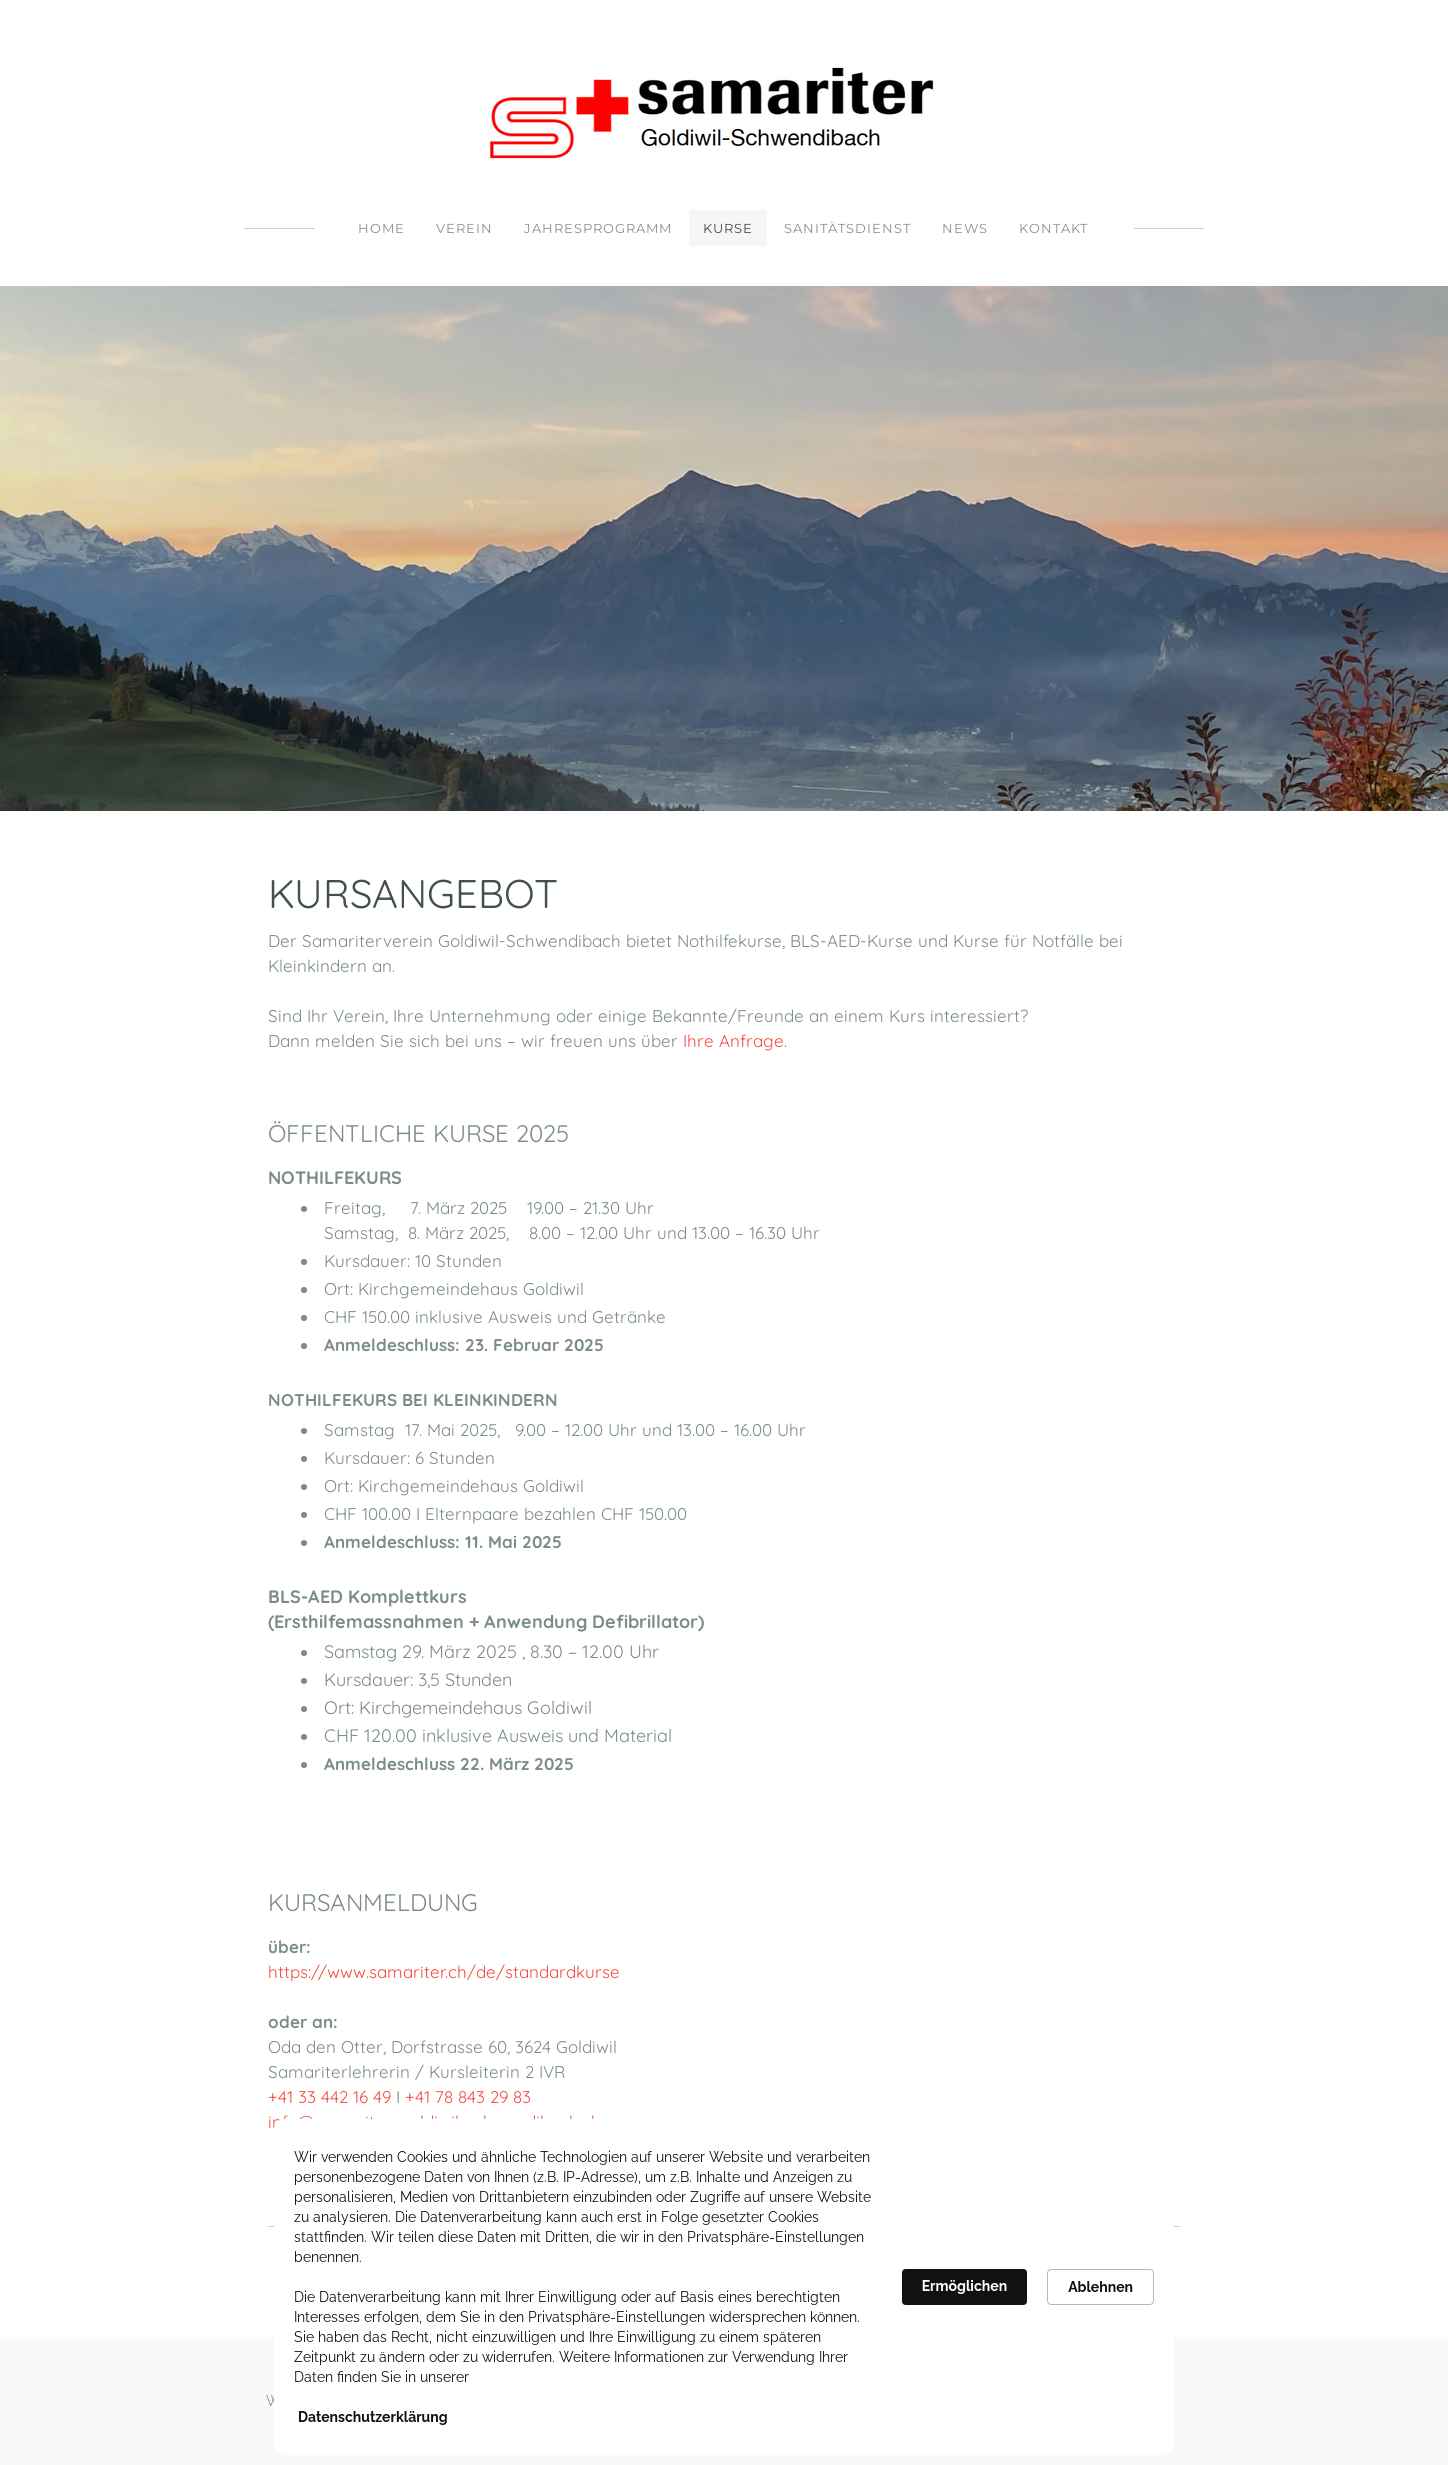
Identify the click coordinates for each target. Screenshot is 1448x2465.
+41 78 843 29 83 (470, 2096)
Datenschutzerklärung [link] (373, 2417)
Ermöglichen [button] (964, 2286)
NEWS (965, 228)
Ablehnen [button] (1100, 2287)
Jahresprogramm (598, 228)
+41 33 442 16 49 (329, 2096)
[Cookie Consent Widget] (724, 2287)
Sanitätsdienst (847, 228)
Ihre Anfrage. (737, 1040)
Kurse (728, 228)
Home (381, 228)
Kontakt (1053, 228)
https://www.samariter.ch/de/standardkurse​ (444, 1971)
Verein (464, 228)
